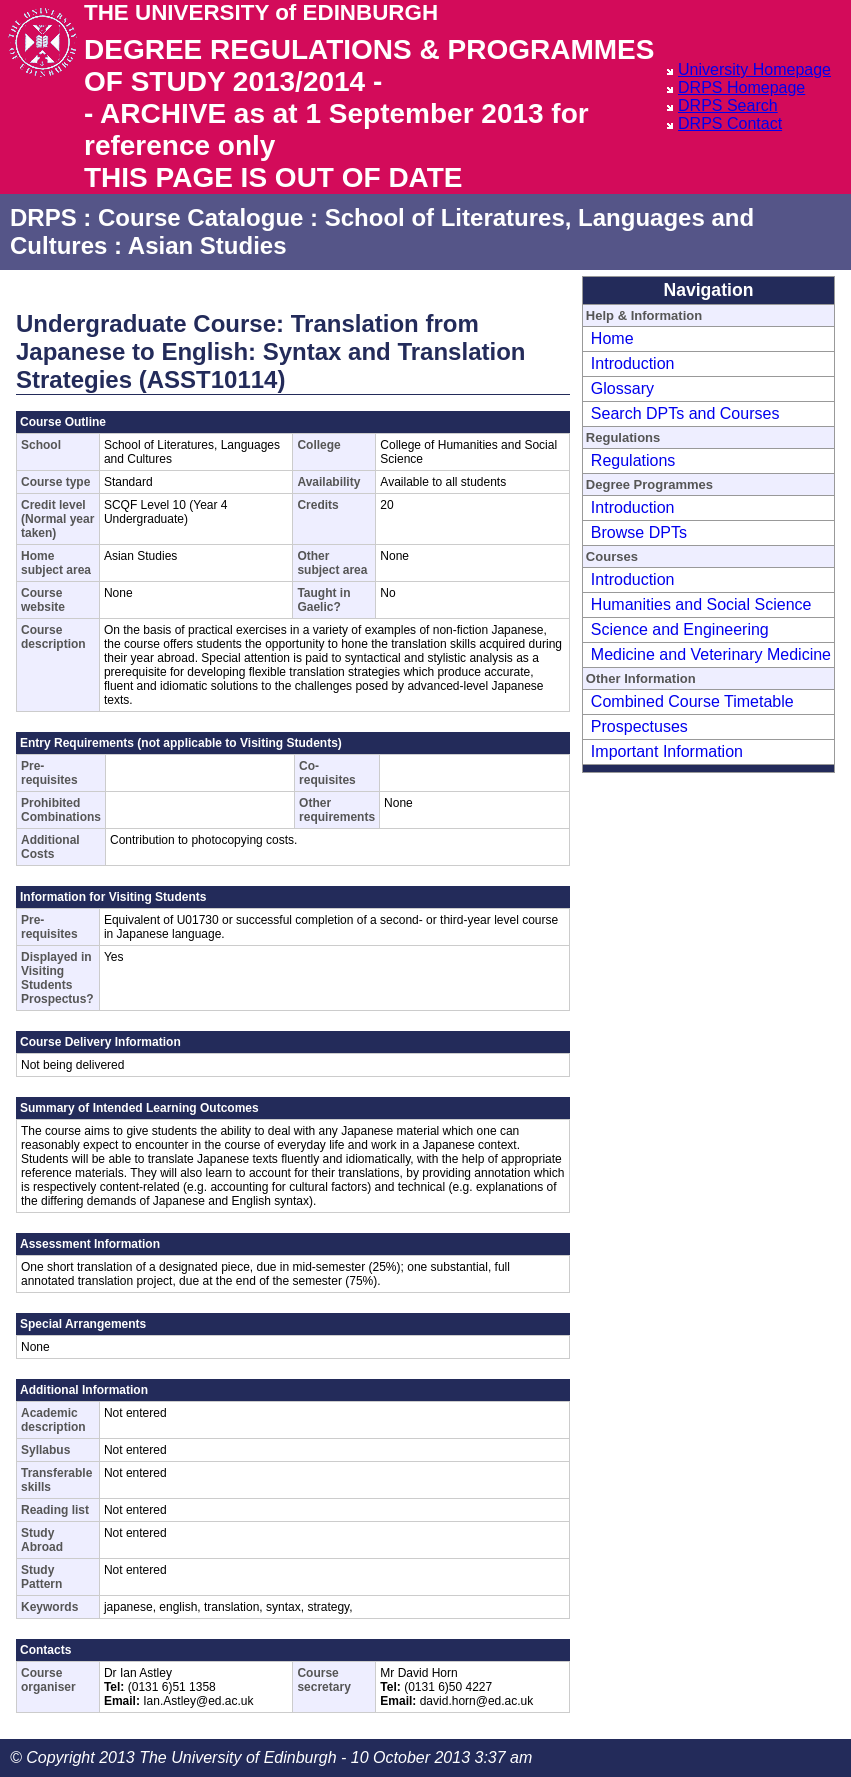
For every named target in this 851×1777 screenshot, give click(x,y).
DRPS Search (728, 105)
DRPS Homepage (741, 87)
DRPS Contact (730, 123)
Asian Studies (207, 245)
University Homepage (754, 69)
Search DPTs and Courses (685, 413)
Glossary (622, 388)
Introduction (633, 363)
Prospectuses (639, 726)
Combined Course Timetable (692, 701)
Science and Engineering (680, 629)
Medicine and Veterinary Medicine (711, 654)
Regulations (633, 460)
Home (612, 338)
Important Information (667, 751)
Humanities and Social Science (701, 604)
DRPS (43, 217)
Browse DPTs (639, 532)
